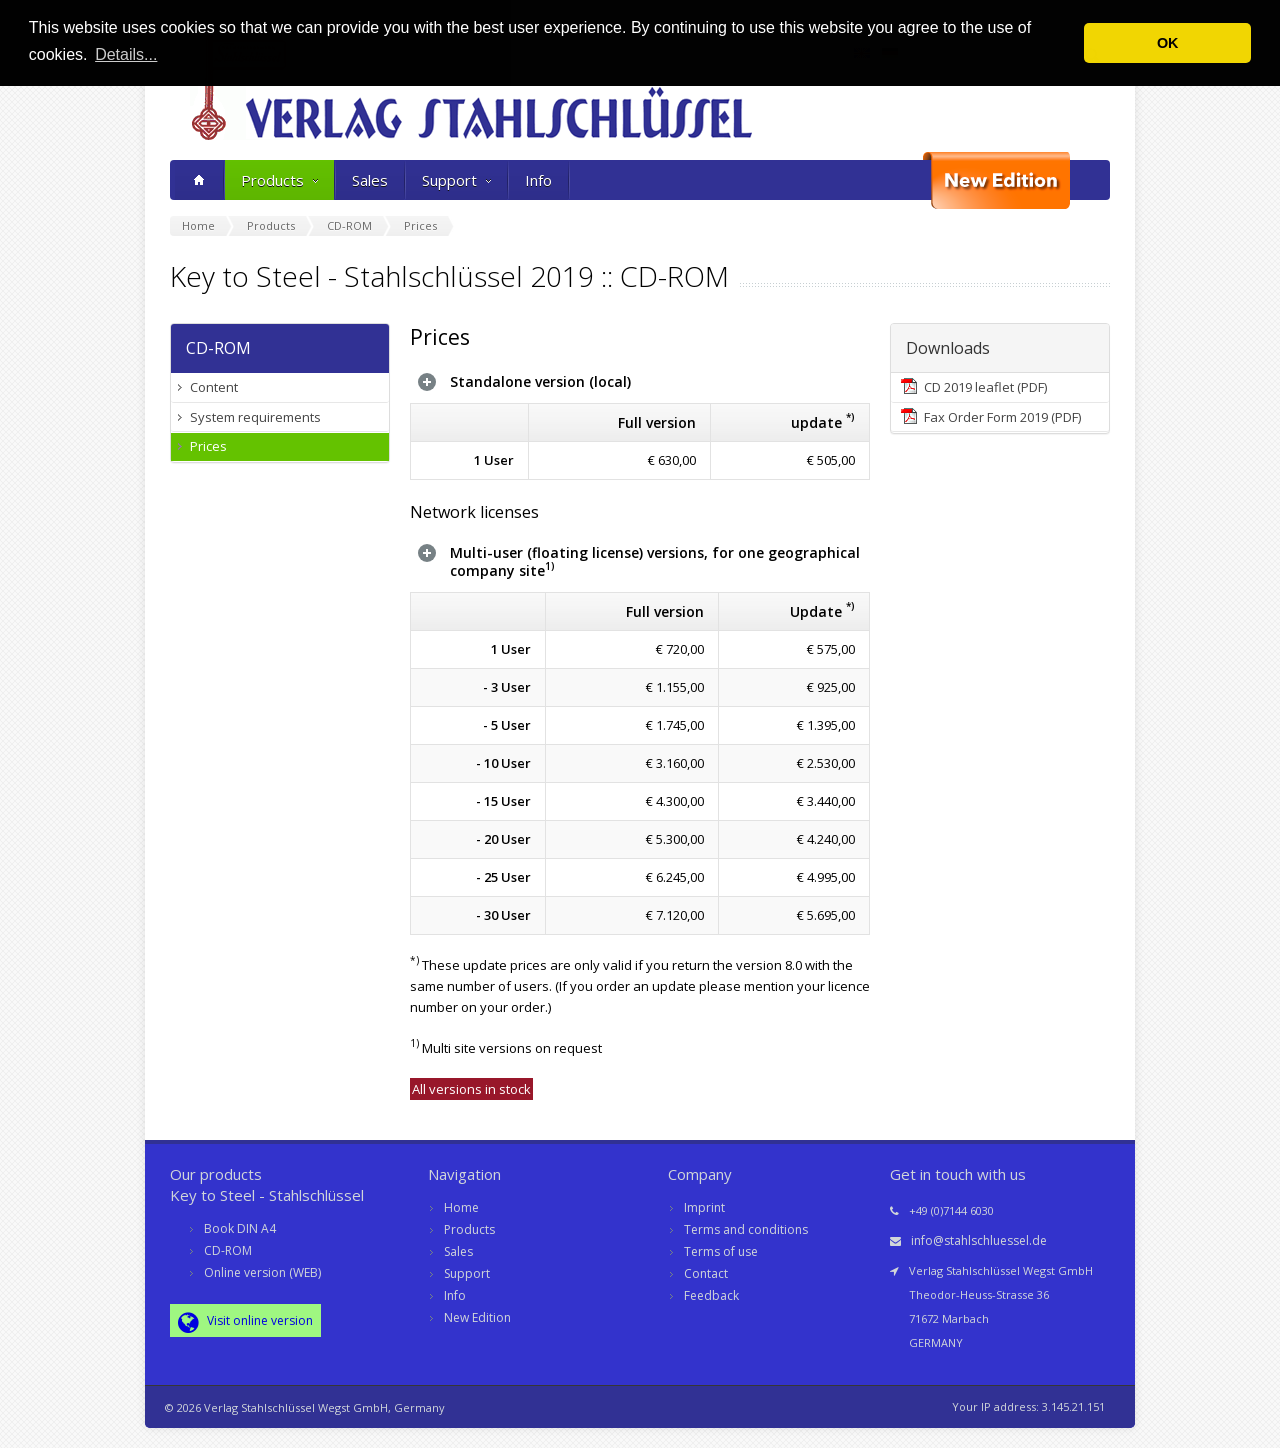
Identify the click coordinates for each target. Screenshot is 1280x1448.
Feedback (711, 1295)
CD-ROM (228, 1250)
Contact (706, 1273)
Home (461, 1207)
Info (538, 180)
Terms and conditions (746, 1229)
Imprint (704, 1207)
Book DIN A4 (240, 1228)
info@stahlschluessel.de (979, 1240)
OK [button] (1168, 43)
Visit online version (245, 1322)
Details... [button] (126, 54)
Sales (370, 180)
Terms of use (721, 1251)
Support (456, 180)
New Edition (477, 1317)
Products (279, 180)
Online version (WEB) (262, 1272)
